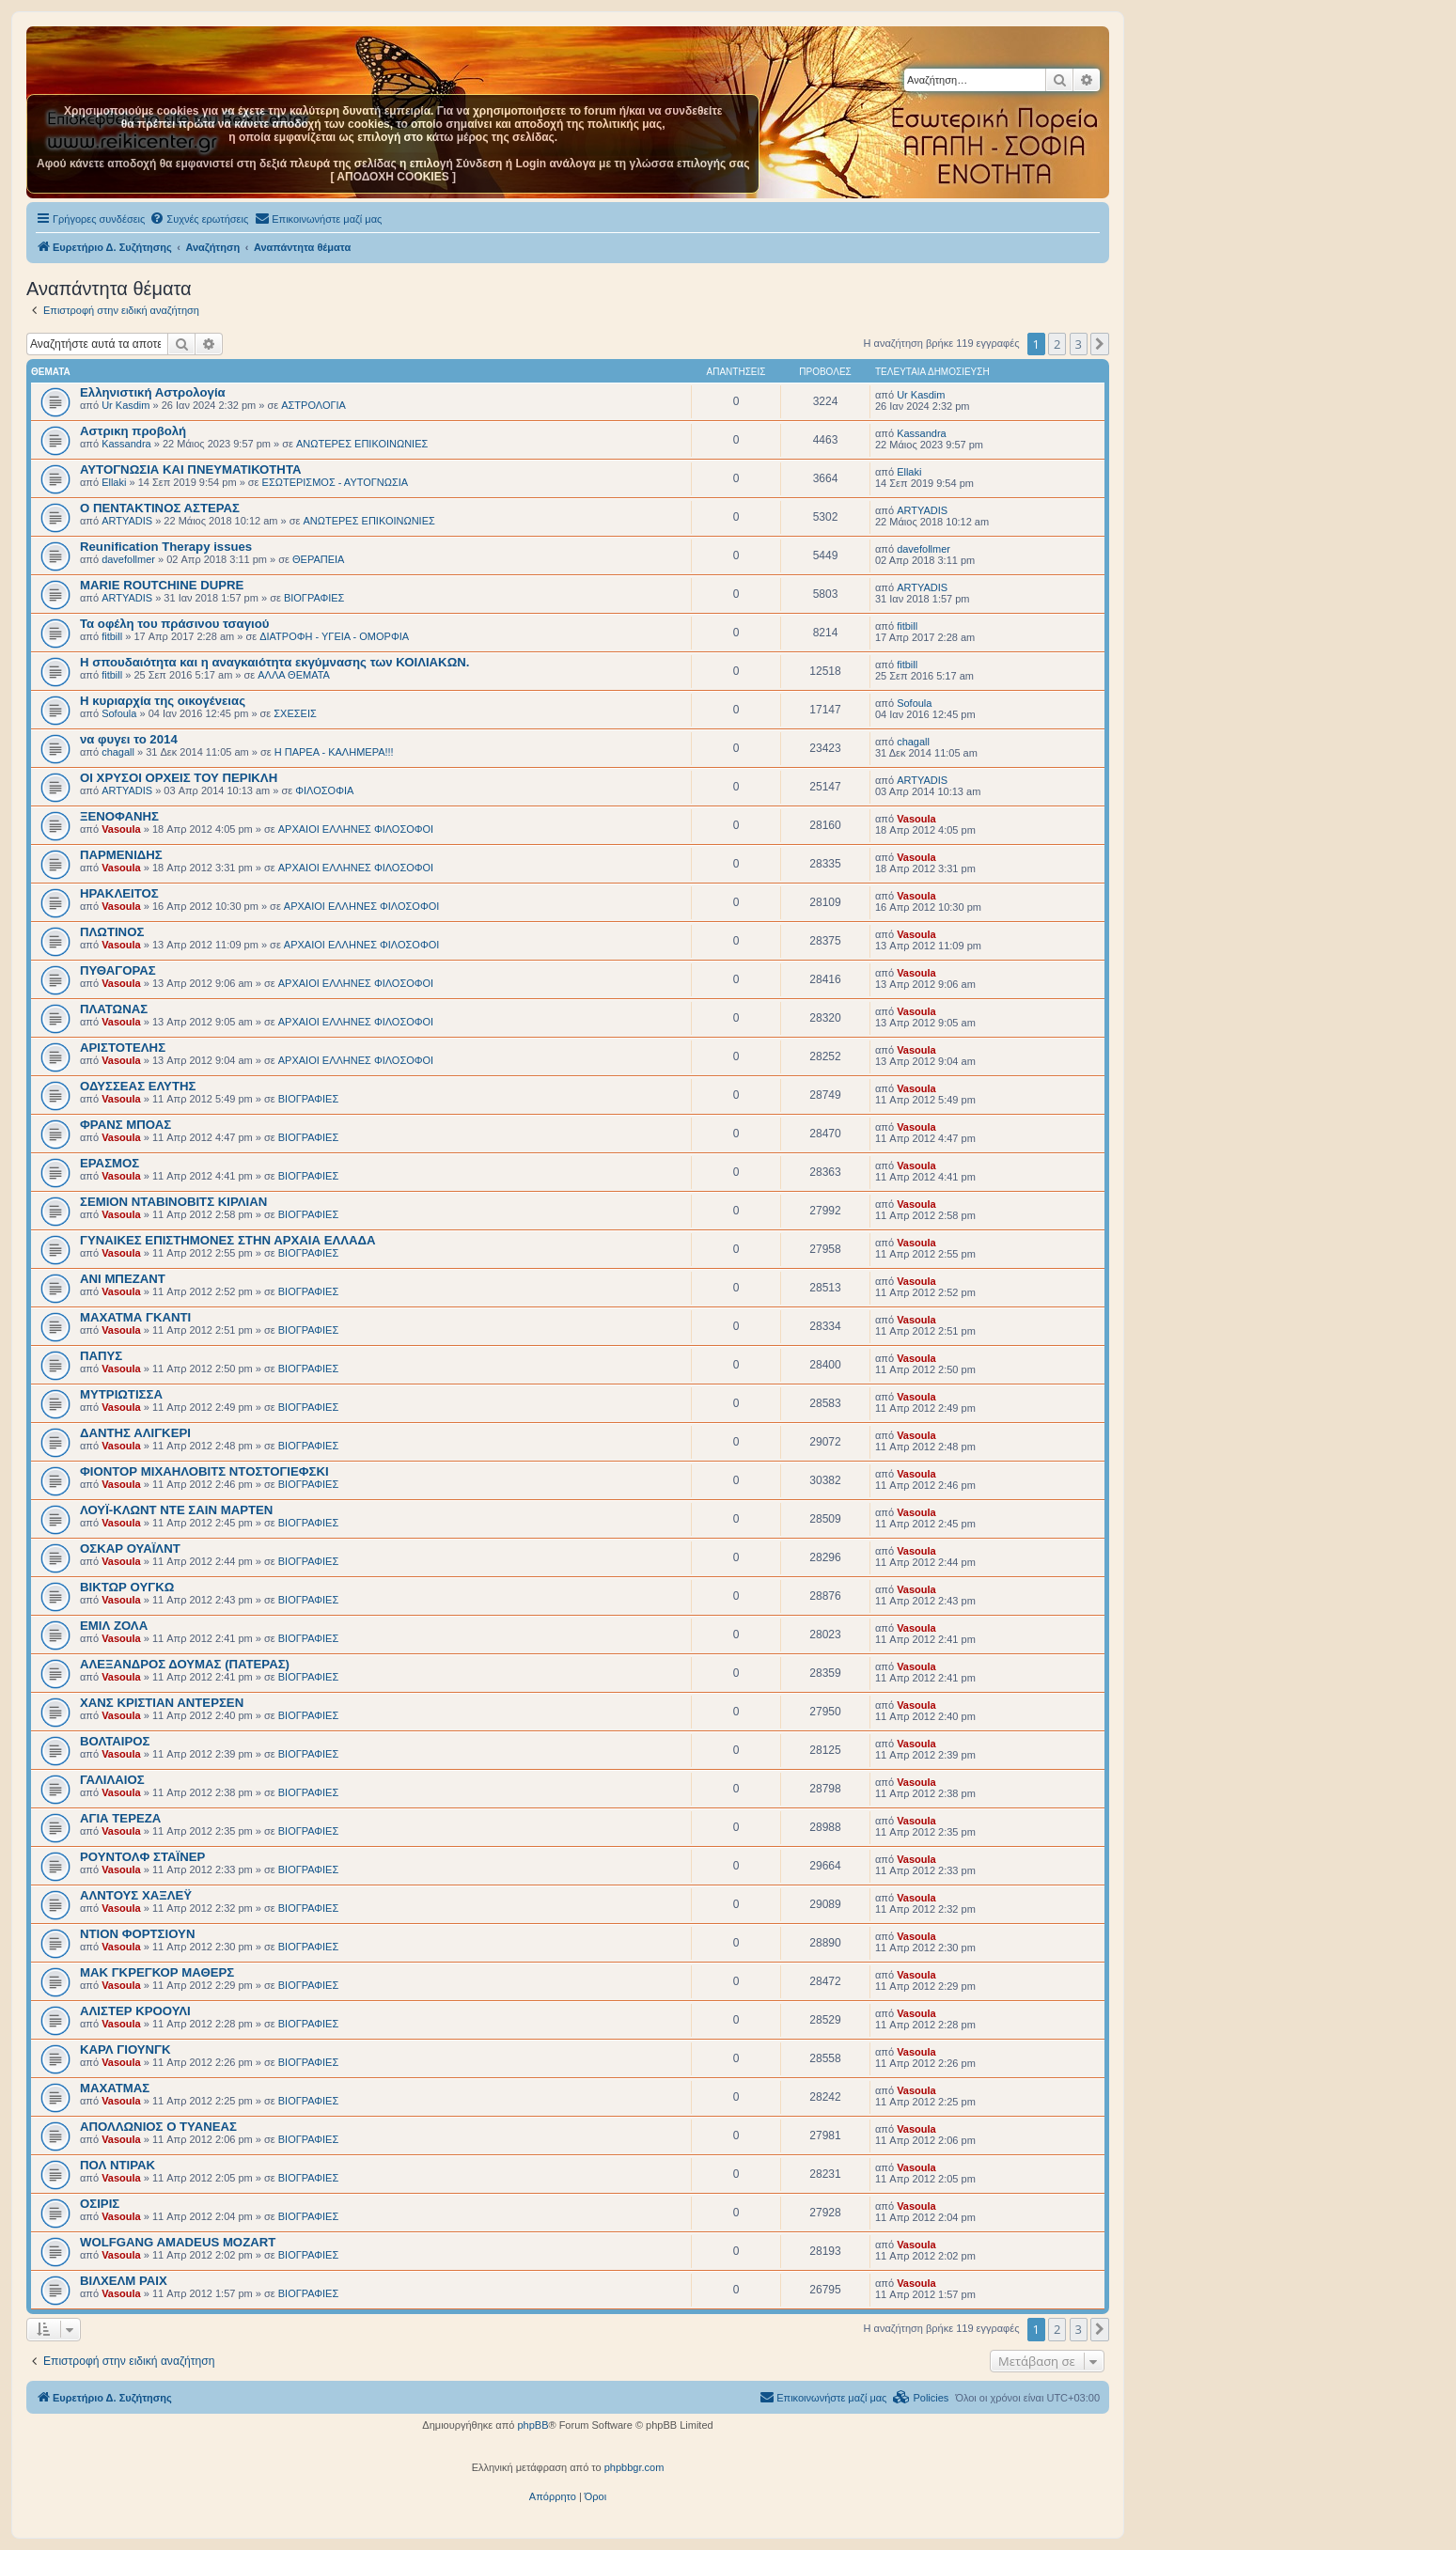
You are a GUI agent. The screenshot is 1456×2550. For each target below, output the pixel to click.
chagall (118, 752)
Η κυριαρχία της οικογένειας (162, 701)
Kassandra (126, 443)
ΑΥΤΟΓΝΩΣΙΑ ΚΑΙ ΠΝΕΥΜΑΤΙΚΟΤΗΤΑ (191, 469)
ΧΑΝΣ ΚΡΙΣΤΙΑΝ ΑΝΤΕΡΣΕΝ (161, 1703)
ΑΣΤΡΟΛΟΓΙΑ (313, 405)
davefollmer (128, 559)
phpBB (532, 2425)
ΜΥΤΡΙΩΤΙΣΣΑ (121, 1394)
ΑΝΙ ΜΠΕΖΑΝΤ (122, 1279)
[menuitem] (198, 219)
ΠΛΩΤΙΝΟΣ (112, 932)
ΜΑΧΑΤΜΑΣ (114, 2088)
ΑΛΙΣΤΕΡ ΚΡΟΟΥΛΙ (135, 2011)
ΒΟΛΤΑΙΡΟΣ (114, 1741)
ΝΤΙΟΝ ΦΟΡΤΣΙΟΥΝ (137, 1934)
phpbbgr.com (634, 2467)
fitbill (112, 636)
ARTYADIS (127, 520)
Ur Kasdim (125, 405)
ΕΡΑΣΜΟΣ (109, 1163)
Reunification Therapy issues (166, 547)
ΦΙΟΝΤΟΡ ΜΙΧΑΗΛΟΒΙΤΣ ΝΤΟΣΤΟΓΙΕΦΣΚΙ (204, 1471)
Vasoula (121, 829)
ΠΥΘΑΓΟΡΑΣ (118, 970)
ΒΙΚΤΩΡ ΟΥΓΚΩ (127, 1587)
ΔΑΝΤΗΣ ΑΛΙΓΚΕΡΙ (135, 1433)
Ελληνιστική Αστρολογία (153, 392)
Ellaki (114, 482)
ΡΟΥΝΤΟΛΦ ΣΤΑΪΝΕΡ (142, 1857)
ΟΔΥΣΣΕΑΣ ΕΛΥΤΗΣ (138, 1086)
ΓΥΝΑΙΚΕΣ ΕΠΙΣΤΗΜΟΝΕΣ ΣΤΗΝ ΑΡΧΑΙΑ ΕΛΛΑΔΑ (228, 1240)
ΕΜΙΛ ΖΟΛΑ (114, 1626)
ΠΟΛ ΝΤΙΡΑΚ (117, 2165)
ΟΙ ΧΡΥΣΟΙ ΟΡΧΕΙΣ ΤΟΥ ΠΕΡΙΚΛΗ (178, 778)
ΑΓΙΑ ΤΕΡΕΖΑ (120, 1818)
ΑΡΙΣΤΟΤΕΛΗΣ (122, 1047)
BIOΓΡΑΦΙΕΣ (314, 597)
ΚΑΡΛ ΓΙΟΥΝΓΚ (125, 2049)
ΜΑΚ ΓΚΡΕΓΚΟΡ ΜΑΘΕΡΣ (157, 1972)
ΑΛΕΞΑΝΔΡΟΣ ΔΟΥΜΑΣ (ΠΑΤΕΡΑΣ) (185, 1664)
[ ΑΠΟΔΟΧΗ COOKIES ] (393, 176)
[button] (1099, 344)
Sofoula (119, 713)
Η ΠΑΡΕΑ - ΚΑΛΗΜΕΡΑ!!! (334, 752)
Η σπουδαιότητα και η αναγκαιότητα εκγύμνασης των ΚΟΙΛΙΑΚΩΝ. (274, 662)
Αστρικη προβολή (133, 431)
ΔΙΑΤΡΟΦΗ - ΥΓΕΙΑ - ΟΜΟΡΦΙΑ (334, 636)
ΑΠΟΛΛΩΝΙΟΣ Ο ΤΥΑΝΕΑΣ (158, 2127)
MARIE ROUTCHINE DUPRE (161, 585)
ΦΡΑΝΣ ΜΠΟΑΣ (125, 1125)
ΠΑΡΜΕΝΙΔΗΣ (121, 855)
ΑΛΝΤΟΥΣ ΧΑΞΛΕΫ (136, 1895)
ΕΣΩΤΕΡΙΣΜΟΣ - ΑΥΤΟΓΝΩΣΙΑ (335, 482)
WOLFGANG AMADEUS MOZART (177, 2242)
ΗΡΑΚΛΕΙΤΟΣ (119, 893)
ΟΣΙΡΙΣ (99, 2204)
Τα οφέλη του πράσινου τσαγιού (174, 624)
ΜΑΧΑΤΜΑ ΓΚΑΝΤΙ (135, 1317)
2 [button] (1057, 344)
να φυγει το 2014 (129, 739)
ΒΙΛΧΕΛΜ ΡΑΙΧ (123, 2281)
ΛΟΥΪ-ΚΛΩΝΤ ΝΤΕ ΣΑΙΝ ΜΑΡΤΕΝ (176, 1510)
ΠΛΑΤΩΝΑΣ (114, 1009)
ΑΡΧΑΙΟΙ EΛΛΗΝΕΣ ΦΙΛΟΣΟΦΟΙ (355, 829)
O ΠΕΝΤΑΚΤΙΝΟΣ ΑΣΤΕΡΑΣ (160, 508)
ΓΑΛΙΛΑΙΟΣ (112, 1780)
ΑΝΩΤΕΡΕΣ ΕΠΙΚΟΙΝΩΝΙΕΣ (362, 443)
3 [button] (1078, 344)
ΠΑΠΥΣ (101, 1356)
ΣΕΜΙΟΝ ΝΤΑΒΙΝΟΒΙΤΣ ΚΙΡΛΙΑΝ (173, 1202)
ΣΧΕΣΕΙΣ (295, 713)
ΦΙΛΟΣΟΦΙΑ (324, 790)
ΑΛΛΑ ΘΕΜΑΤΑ (294, 675)
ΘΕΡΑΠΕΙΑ (318, 559)
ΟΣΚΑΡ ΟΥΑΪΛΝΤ (130, 1548)
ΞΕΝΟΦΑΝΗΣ (119, 816)
